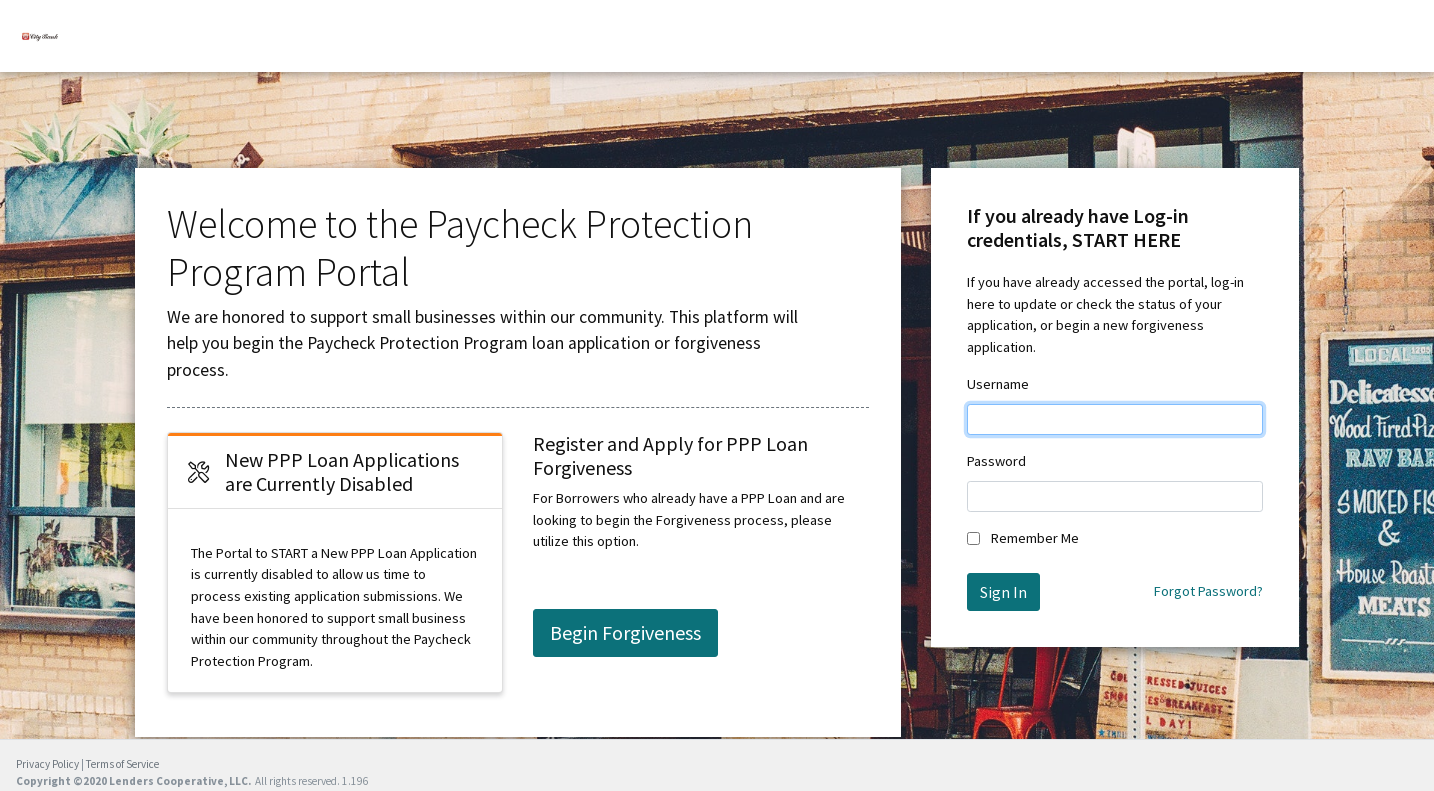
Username (998, 384)
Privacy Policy (47, 764)
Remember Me (1035, 538)
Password (996, 461)
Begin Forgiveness (625, 632)
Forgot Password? (1208, 591)
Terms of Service (122, 764)
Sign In (1003, 592)
